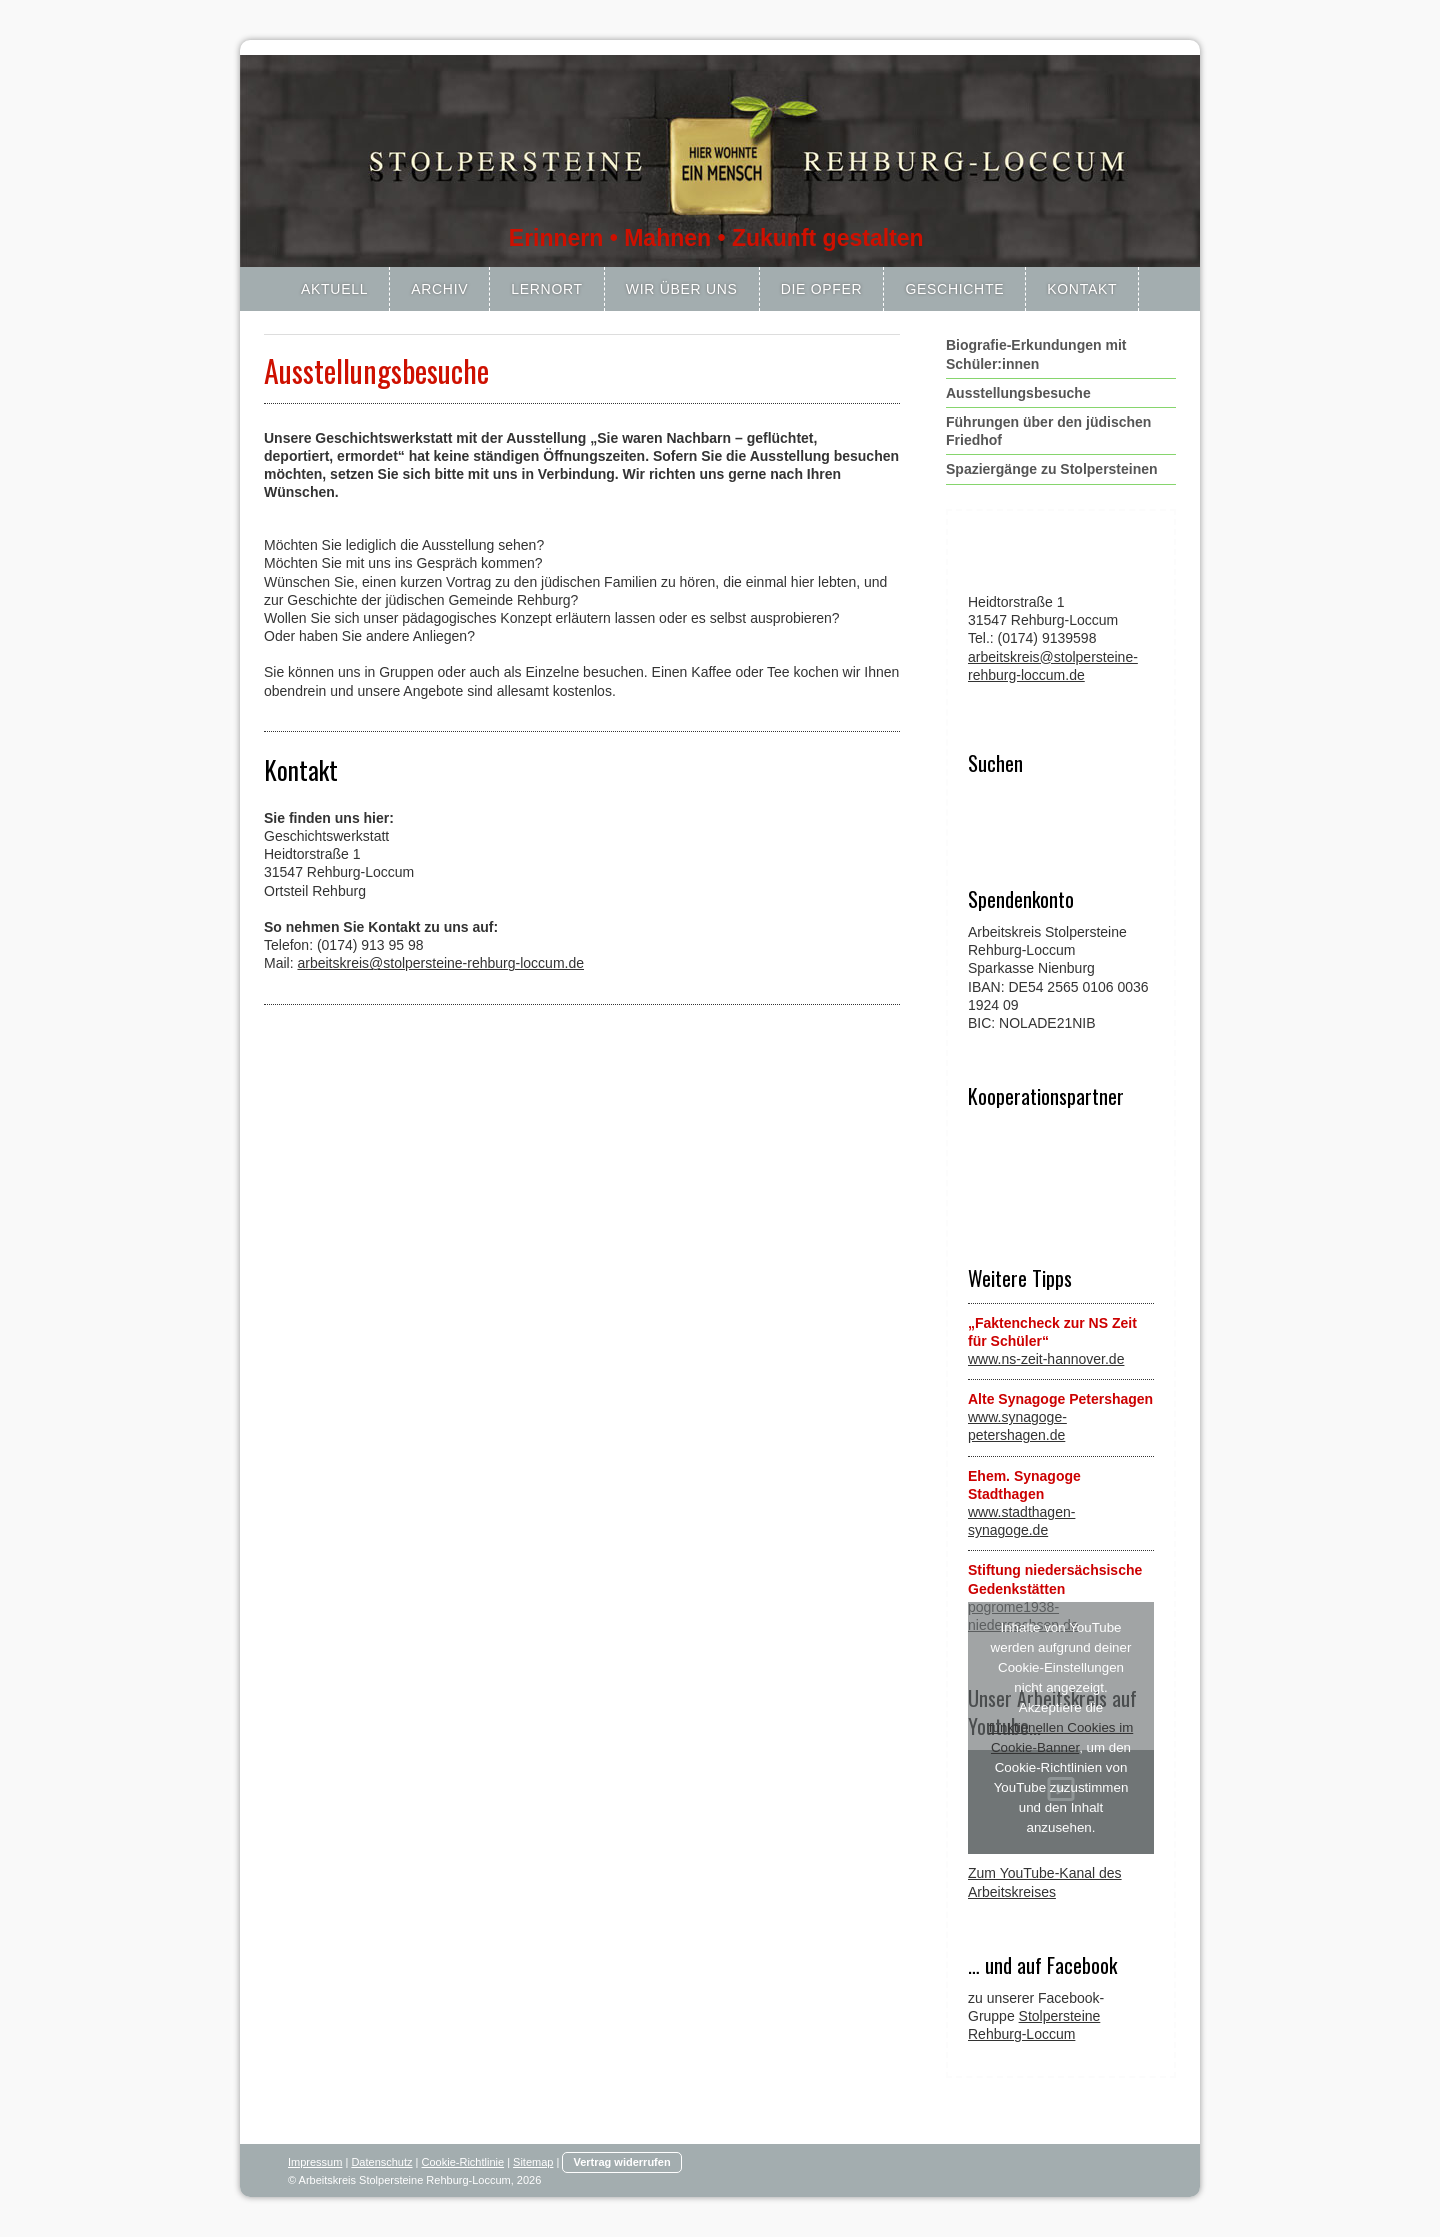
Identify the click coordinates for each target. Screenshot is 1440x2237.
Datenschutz (381, 2162)
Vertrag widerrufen (621, 2162)
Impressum (315, 2162)
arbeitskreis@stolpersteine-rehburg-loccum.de (440, 963)
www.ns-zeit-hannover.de (1046, 1359)
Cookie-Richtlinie (463, 2162)
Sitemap (533, 2162)
